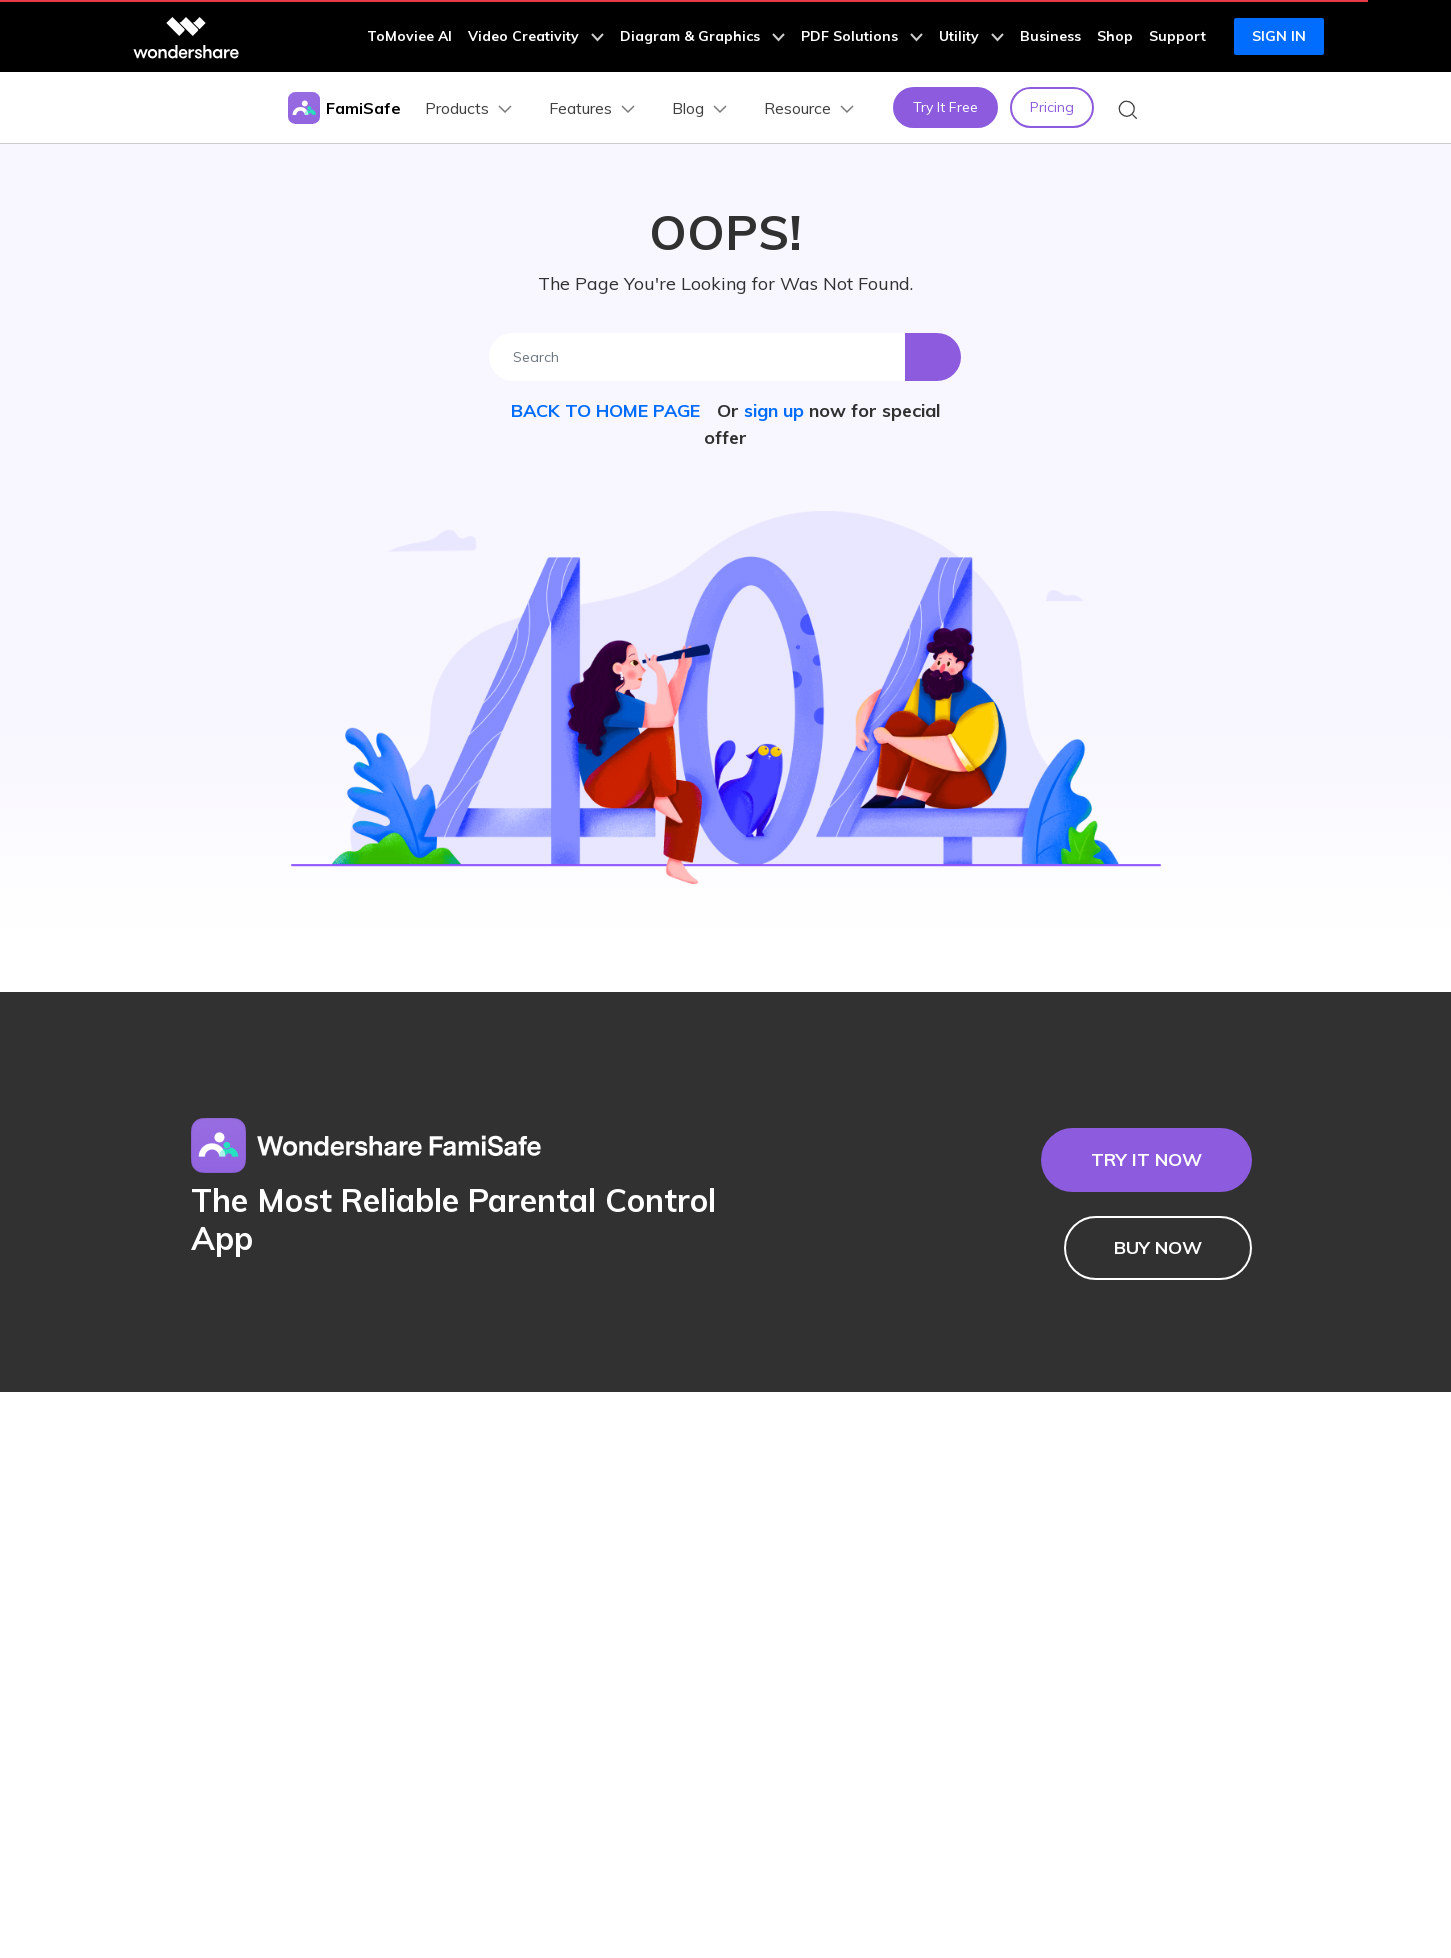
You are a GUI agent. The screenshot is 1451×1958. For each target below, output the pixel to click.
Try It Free (945, 107)
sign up (774, 410)
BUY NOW (1158, 1247)
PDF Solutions (862, 36)
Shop (1115, 36)
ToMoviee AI (409, 36)
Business (1050, 36)
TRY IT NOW (1146, 1159)
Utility (971, 36)
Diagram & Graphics (702, 36)
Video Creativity (536, 36)
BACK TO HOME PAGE (608, 410)
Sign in (1279, 36)
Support (1177, 36)
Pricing (1052, 107)
